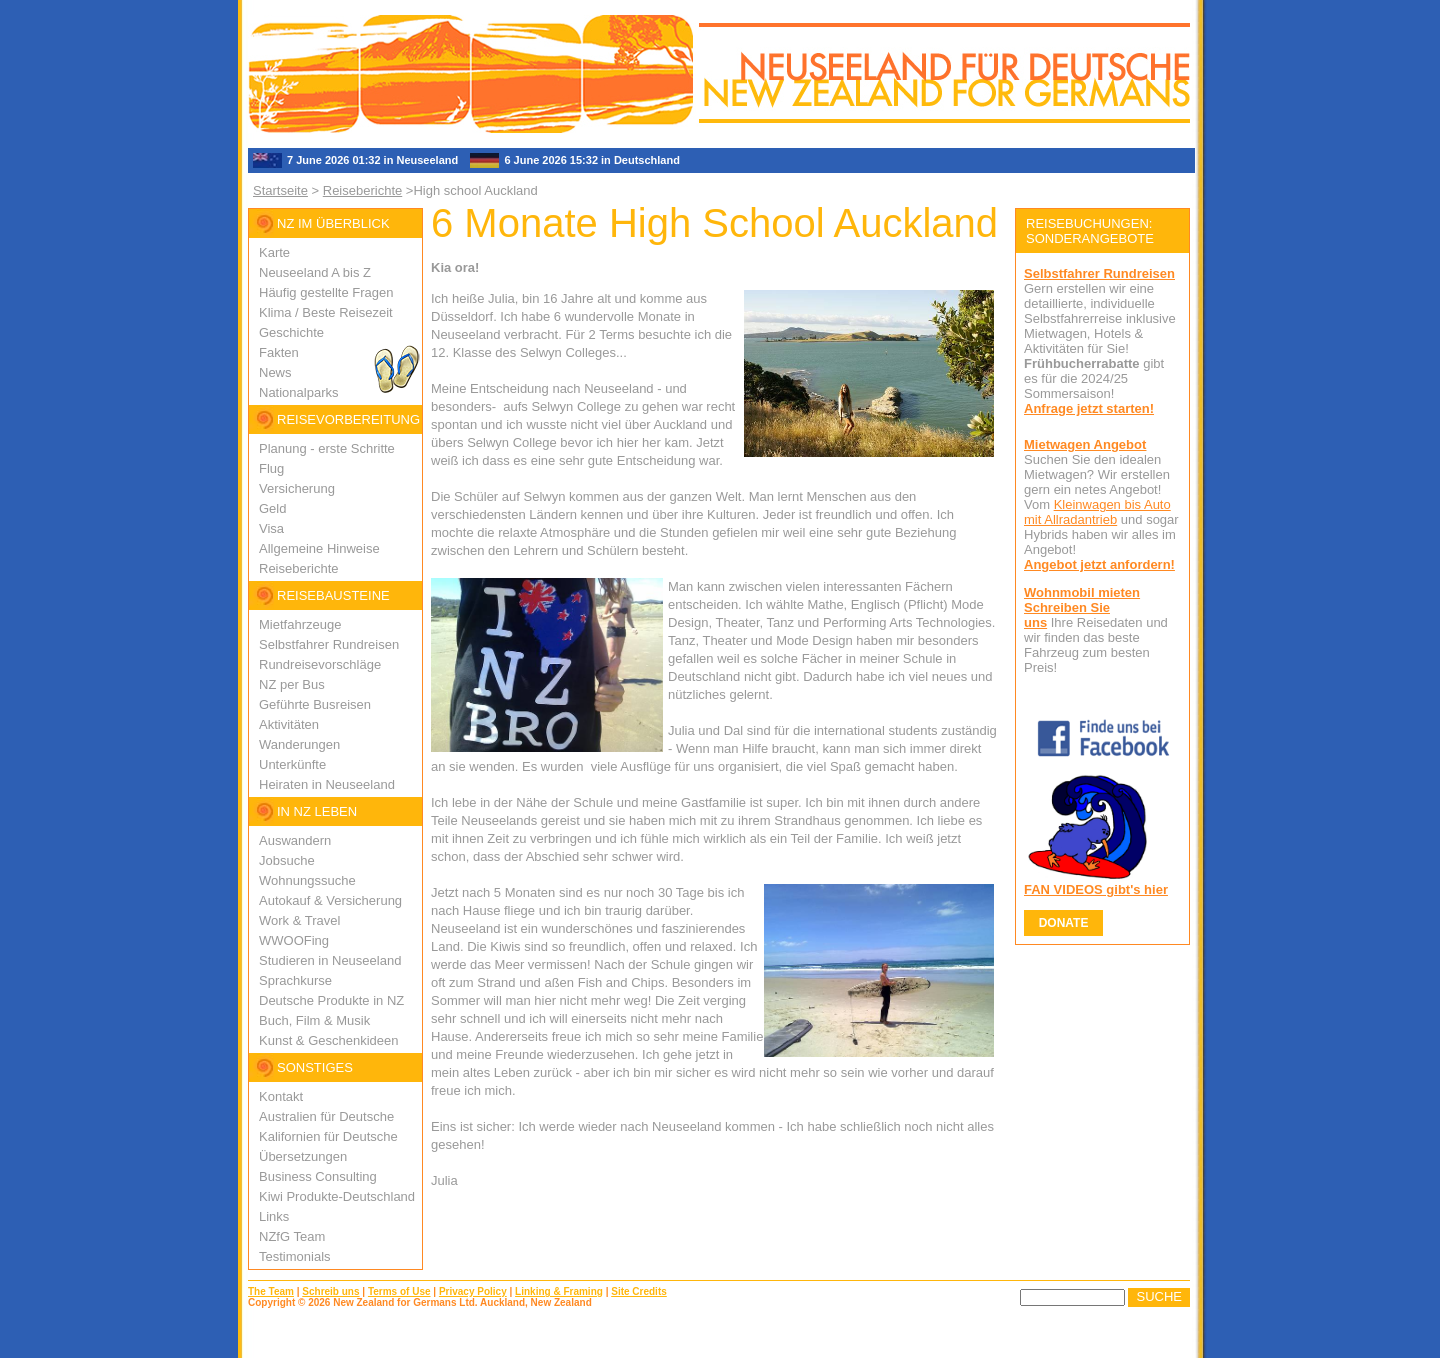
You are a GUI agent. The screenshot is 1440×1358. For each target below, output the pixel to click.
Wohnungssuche (307, 880)
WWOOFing (294, 940)
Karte (274, 252)
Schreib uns (330, 1291)
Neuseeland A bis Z (315, 272)
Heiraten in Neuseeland (327, 784)
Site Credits (639, 1291)
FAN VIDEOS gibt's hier (1096, 889)
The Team (271, 1291)
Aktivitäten (289, 724)
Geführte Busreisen (315, 704)
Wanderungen (299, 744)
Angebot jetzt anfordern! (1099, 564)
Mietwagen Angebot (1085, 444)
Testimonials (295, 1256)
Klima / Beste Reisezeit (326, 312)
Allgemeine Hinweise (319, 548)
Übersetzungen (303, 1156)
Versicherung (297, 488)
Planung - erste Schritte (327, 448)
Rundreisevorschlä (313, 664)
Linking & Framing (559, 1291)
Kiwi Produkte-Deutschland (337, 1196)
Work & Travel (299, 920)
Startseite (280, 190)
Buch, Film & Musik (314, 1020)
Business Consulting (318, 1176)
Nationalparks (299, 392)
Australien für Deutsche (326, 1116)
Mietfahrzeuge (300, 624)
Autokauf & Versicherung (330, 900)
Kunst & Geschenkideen (328, 1040)
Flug (271, 468)
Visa (271, 528)
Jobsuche (287, 860)
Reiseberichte (363, 190)
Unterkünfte (292, 764)
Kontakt (281, 1096)
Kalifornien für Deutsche (328, 1136)
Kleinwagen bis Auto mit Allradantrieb (1097, 512)
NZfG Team (292, 1236)
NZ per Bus (292, 684)
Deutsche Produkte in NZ (331, 1000)
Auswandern (295, 840)
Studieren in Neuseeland (330, 960)
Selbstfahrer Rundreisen (329, 644)
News (275, 372)
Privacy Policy (473, 1291)
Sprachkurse (295, 980)
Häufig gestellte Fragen (326, 292)
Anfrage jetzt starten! (1089, 408)
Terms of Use (399, 1291)
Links (274, 1216)
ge (374, 664)
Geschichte (291, 332)
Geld (272, 508)
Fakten (279, 352)
